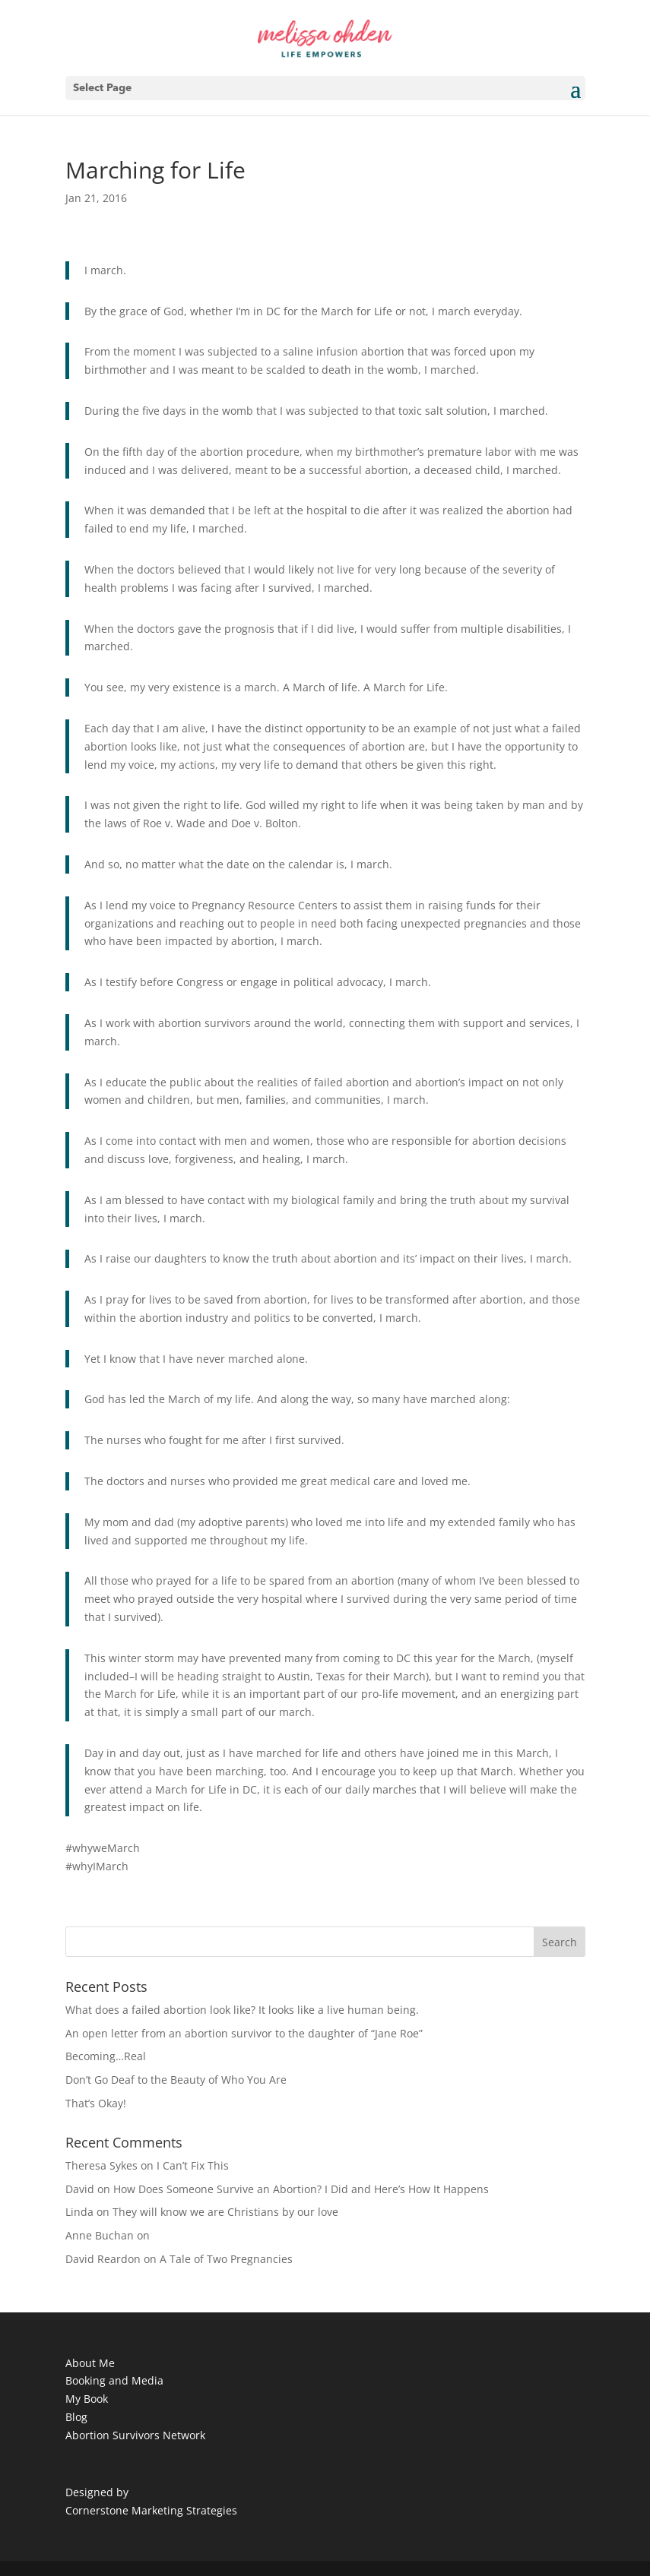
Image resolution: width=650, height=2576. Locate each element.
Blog (76, 2417)
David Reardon (103, 2259)
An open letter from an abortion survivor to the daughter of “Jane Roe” (244, 2033)
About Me (90, 2363)
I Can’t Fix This (193, 2165)
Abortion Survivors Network (135, 2435)
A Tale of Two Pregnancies (226, 2259)
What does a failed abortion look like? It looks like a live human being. (242, 2009)
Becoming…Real (105, 2056)
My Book (86, 2398)
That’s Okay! (95, 2103)
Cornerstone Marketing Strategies (151, 2510)
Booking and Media (114, 2380)
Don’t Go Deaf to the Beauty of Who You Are (176, 2079)
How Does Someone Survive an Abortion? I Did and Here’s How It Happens (301, 2189)
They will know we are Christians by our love (225, 2212)
